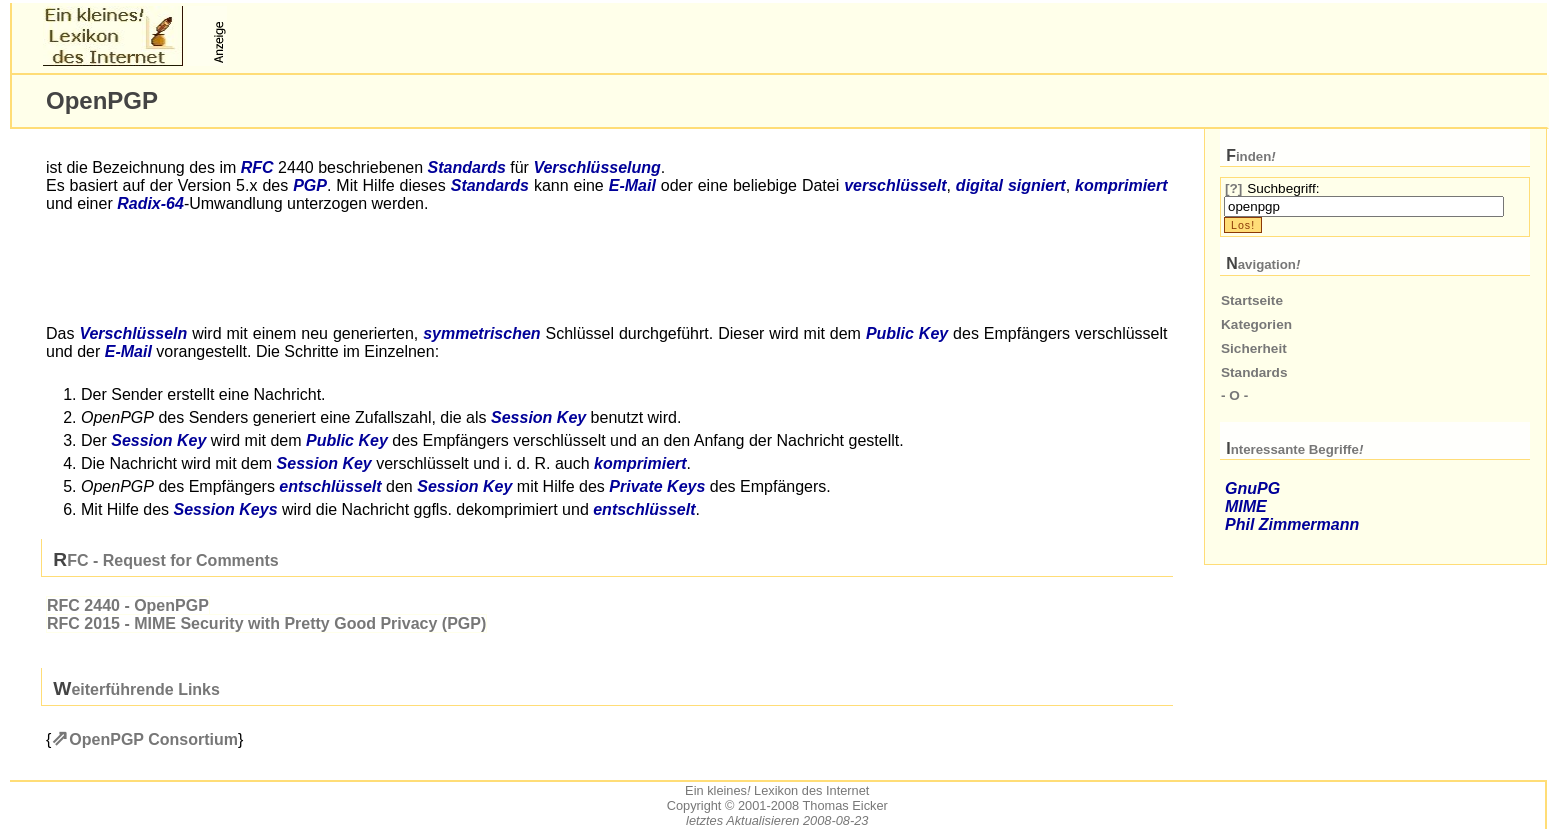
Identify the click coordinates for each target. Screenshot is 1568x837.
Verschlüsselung (596, 167)
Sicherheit (1254, 348)
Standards (467, 167)
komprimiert (1121, 185)
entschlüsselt (330, 486)
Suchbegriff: (1283, 188)
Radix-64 (150, 203)
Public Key (907, 333)
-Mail (632, 185)
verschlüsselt (895, 185)
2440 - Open (128, 605)
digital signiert (1011, 185)
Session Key (538, 417)
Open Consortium (153, 739)
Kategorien (1256, 324)
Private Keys (657, 486)
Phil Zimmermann (1292, 524)
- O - (1234, 395)
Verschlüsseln (133, 333)
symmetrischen (481, 333)
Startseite (1252, 300)
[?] (1233, 188)
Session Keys (225, 509)
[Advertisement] (466, 36)
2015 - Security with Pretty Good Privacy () (266, 623)
